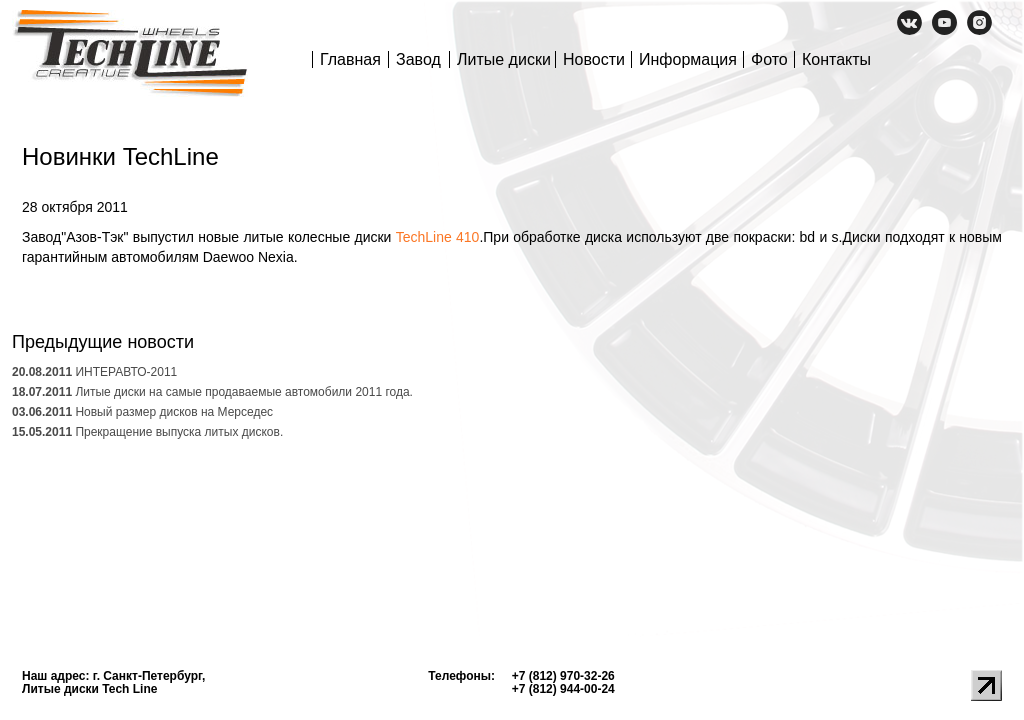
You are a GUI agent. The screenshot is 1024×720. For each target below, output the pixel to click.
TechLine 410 (438, 237)
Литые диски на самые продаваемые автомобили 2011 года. (212, 392)
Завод (418, 59)
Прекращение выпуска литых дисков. (147, 432)
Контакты (836, 59)
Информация (688, 59)
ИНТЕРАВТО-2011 (94, 372)
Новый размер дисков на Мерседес (142, 412)
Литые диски (504, 59)
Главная (350, 59)
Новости (594, 59)
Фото (769, 59)
